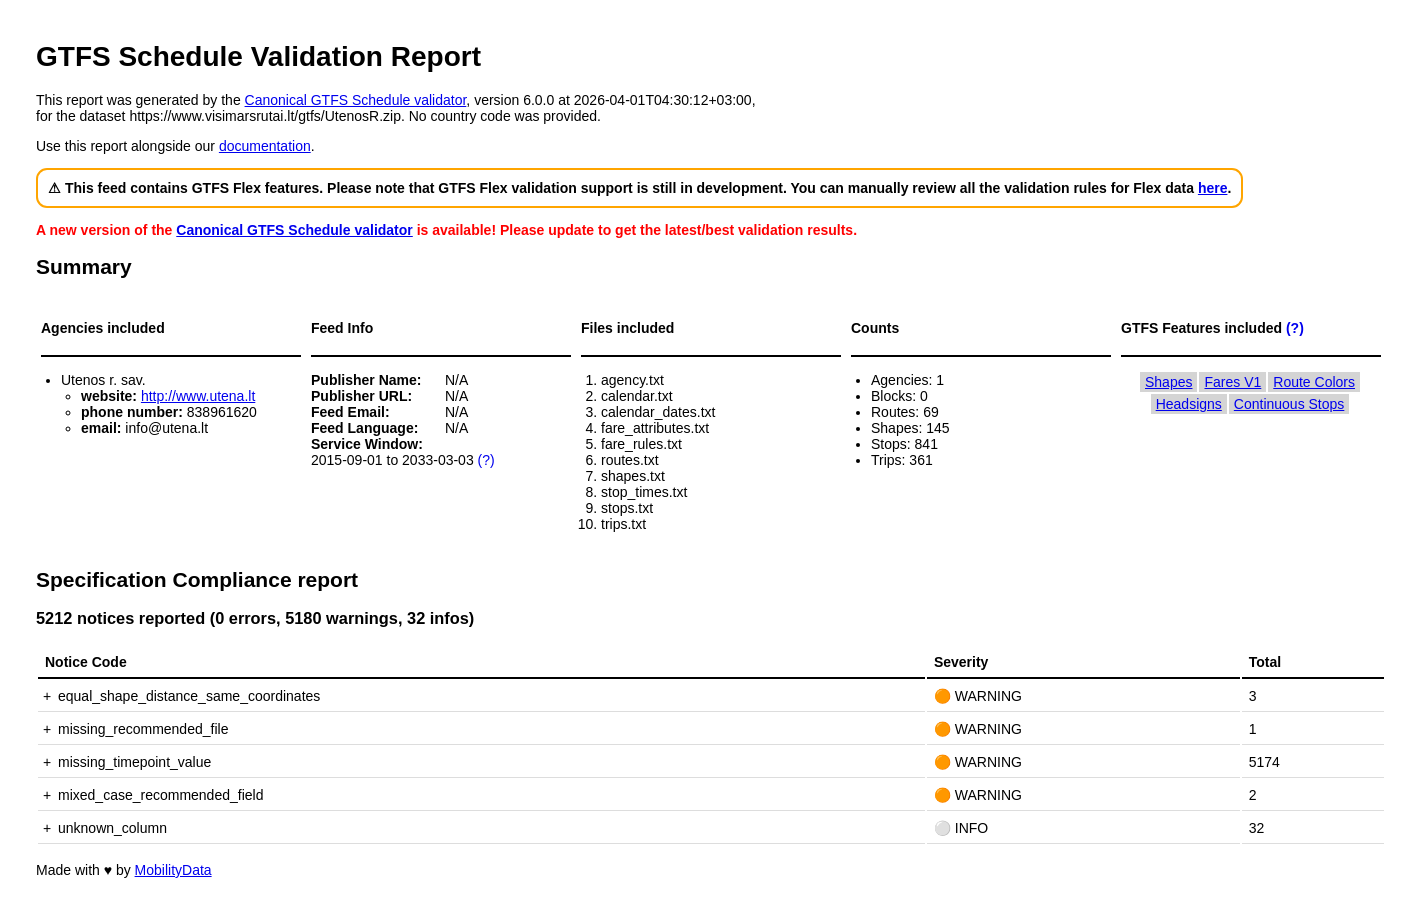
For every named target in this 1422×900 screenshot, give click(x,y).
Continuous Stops (1289, 404)
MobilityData (173, 870)
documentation (265, 146)
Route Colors (1314, 382)
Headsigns (1189, 404)
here (1213, 188)
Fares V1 (1232, 382)
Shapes (1168, 382)
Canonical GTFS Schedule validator (356, 100)
